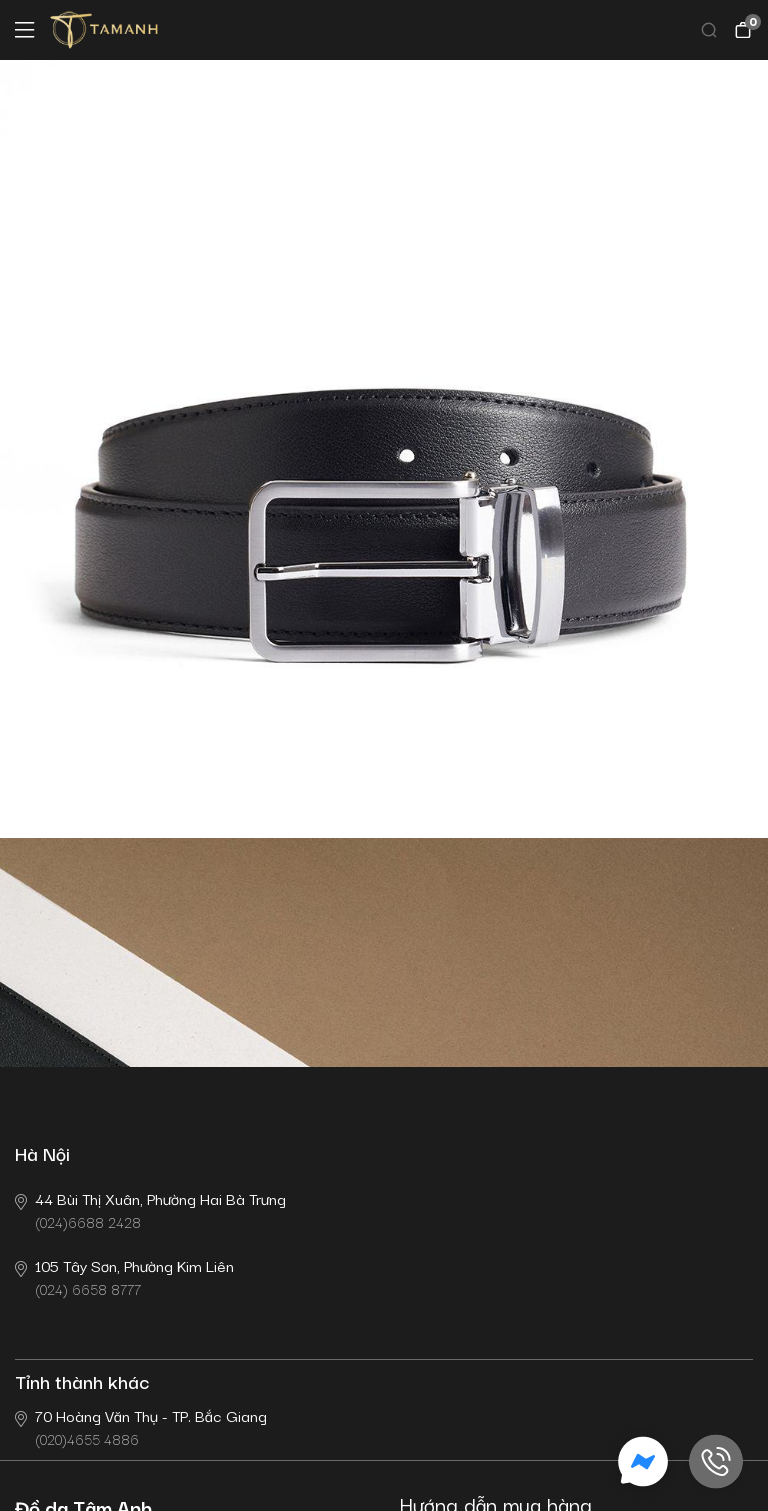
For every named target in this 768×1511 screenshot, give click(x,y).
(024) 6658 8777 (124, 1276)
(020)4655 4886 (141, 1426)
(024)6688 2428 (150, 1209)
